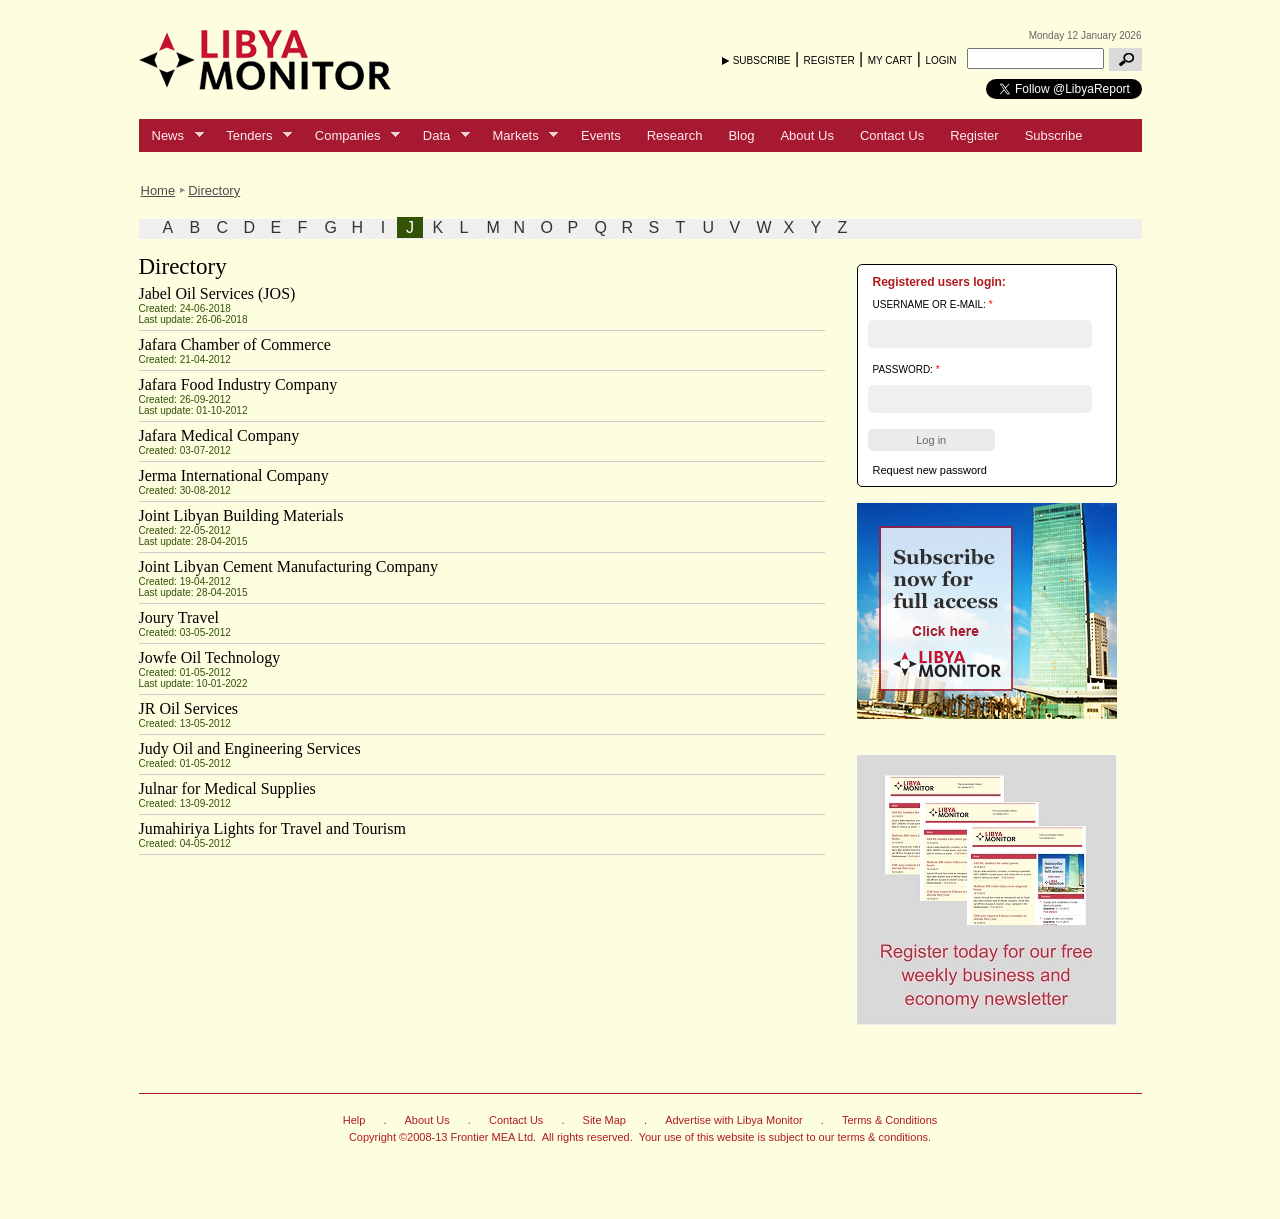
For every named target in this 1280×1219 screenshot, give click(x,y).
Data (440, 136)
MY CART (890, 60)
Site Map (604, 1120)
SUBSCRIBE (762, 60)
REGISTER (829, 60)
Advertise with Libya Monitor (734, 1120)
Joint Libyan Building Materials (241, 515)
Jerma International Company (234, 475)
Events (601, 135)
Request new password (930, 470)
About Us (806, 135)
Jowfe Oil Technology (210, 657)
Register (974, 135)
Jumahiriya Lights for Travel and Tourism (272, 828)
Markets (519, 136)
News (171, 136)
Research (675, 135)
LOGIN (940, 60)
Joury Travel (179, 617)
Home (158, 190)
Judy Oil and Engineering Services (250, 748)
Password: (906, 369)
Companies (351, 136)
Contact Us (892, 135)
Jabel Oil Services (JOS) (217, 293)
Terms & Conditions (889, 1120)
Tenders (252, 136)
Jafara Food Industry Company (238, 384)
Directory (214, 190)
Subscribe (1054, 135)
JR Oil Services (189, 708)
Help (354, 1120)
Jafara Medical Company (219, 435)
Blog (741, 135)
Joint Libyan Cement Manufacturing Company (289, 566)
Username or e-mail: (933, 304)
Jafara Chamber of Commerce (235, 344)
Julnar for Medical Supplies (227, 788)
